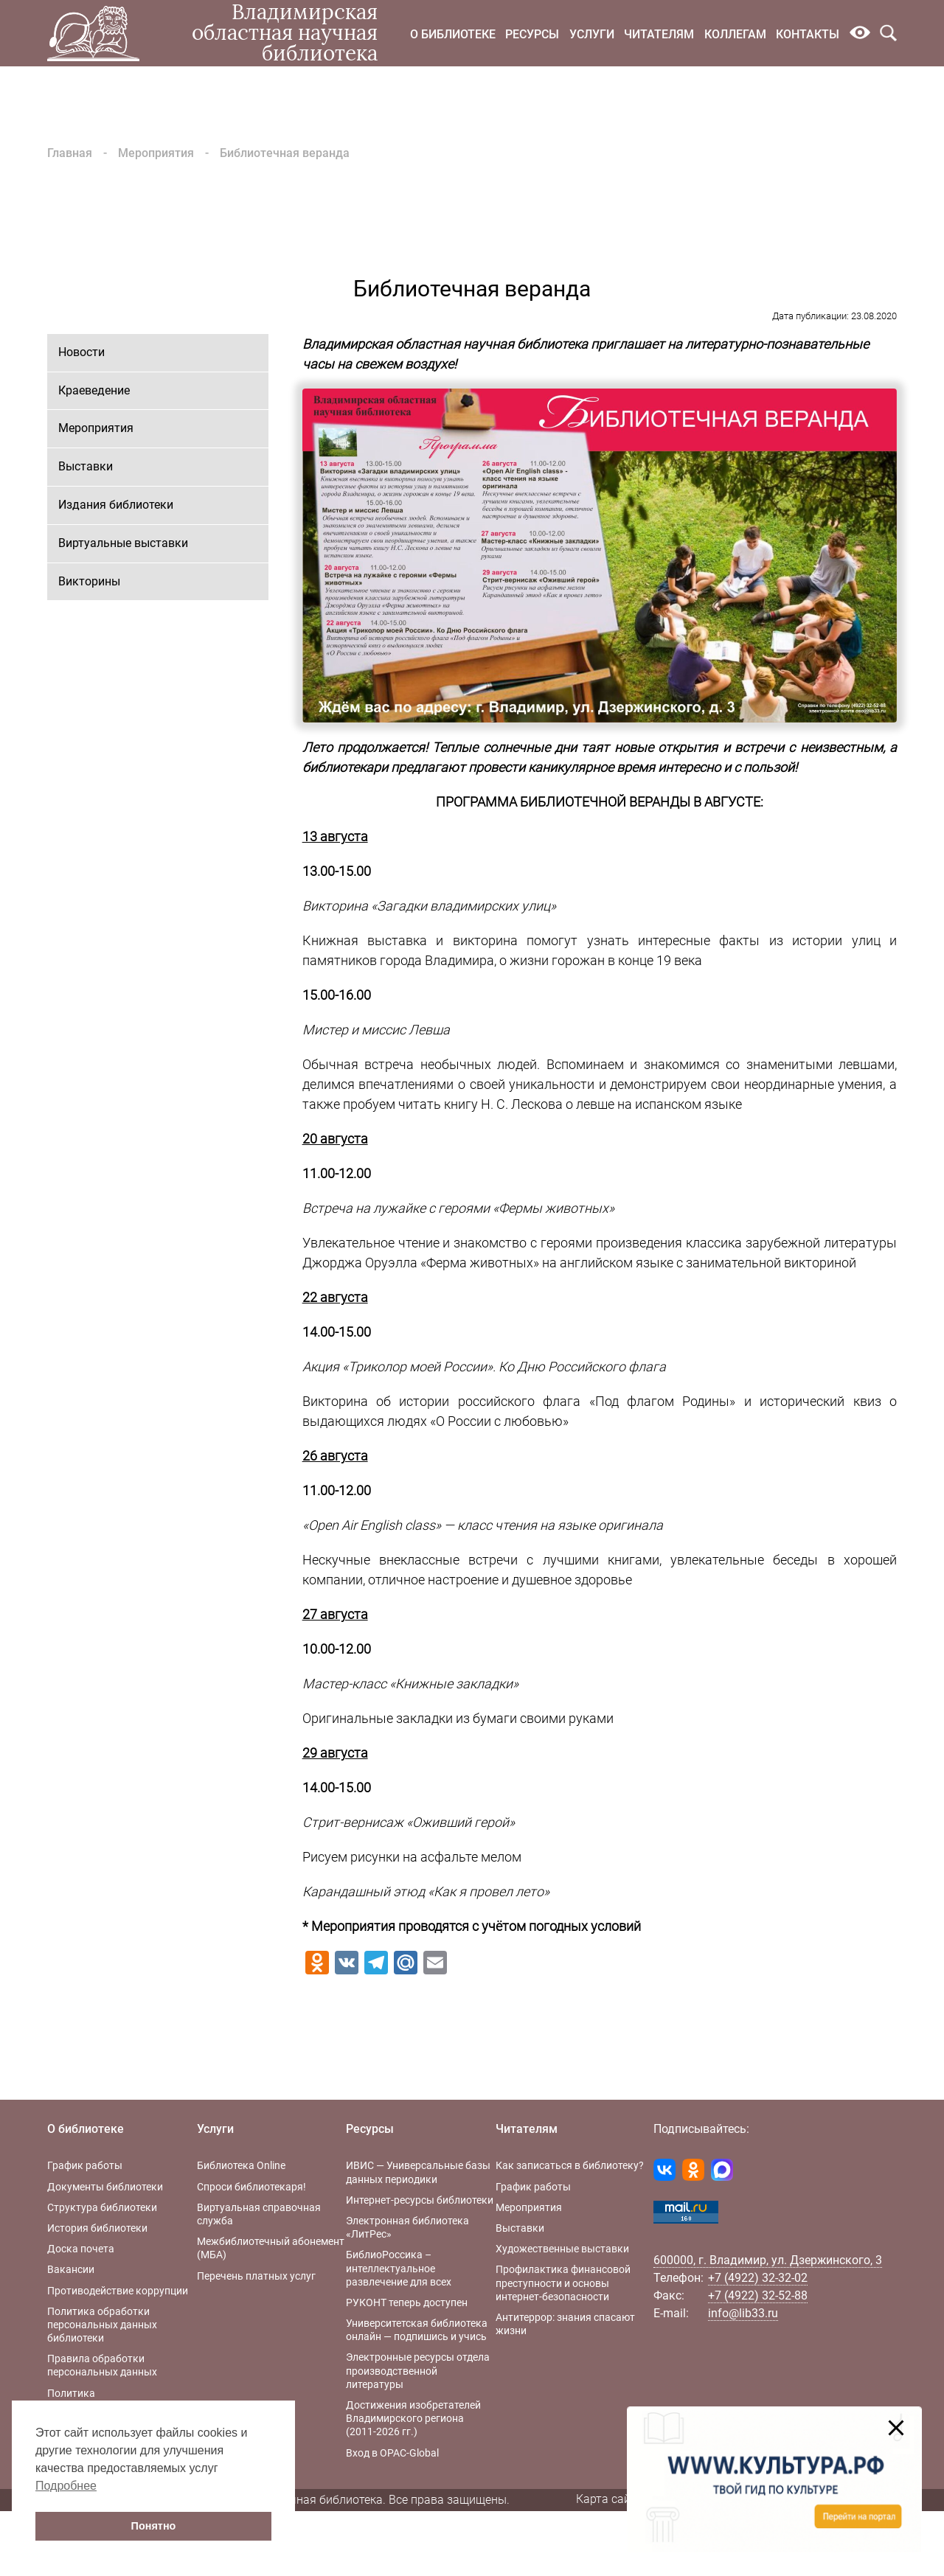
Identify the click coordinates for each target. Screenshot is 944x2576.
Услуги (591, 34)
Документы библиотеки (105, 2187)
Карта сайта (609, 2499)
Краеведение (94, 390)
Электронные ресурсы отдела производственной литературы (418, 2370)
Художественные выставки (562, 2249)
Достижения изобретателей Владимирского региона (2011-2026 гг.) (413, 2418)
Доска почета (80, 2249)
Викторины (89, 581)
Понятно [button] (153, 2526)
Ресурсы (532, 34)
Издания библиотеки (115, 505)
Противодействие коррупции (117, 2291)
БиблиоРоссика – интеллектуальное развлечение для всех (398, 2268)
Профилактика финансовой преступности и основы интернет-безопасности (563, 2282)
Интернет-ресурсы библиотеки (419, 2200)
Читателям (659, 34)
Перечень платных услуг (256, 2276)
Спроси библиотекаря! (251, 2187)
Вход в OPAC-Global (392, 2453)
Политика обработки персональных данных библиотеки (102, 2324)
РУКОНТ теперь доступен (407, 2302)
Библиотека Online (241, 2165)
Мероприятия (156, 153)
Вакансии (70, 2269)
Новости (81, 352)
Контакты (807, 34)
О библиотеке (453, 34)
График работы (84, 2165)
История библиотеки (97, 2228)
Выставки (85, 466)
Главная (69, 153)
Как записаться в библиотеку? (570, 2165)
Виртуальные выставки (123, 543)
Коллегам (735, 34)
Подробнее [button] (66, 2485)
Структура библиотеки (102, 2207)
